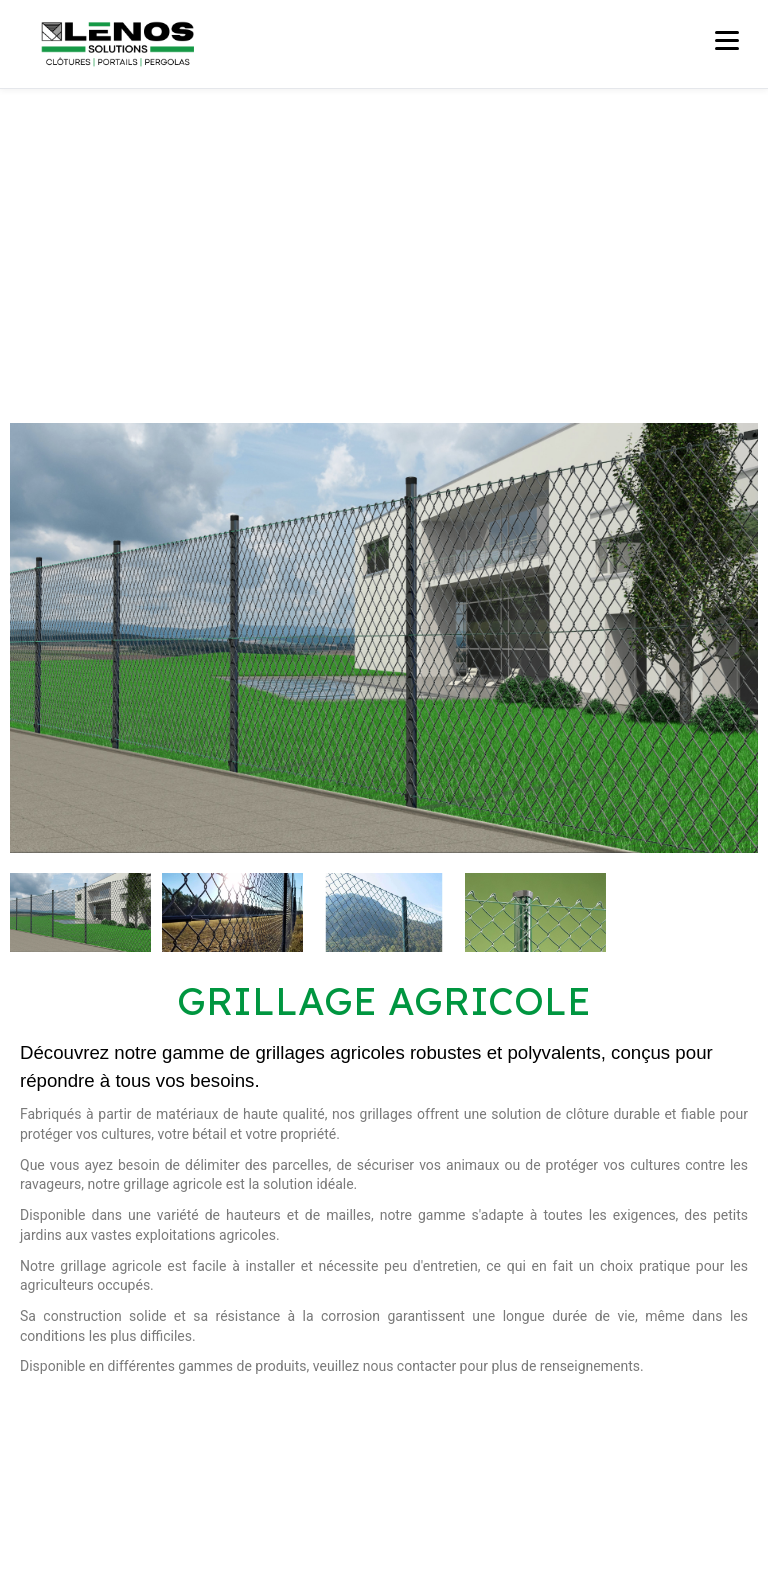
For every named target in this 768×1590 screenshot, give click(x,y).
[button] (24, 638)
